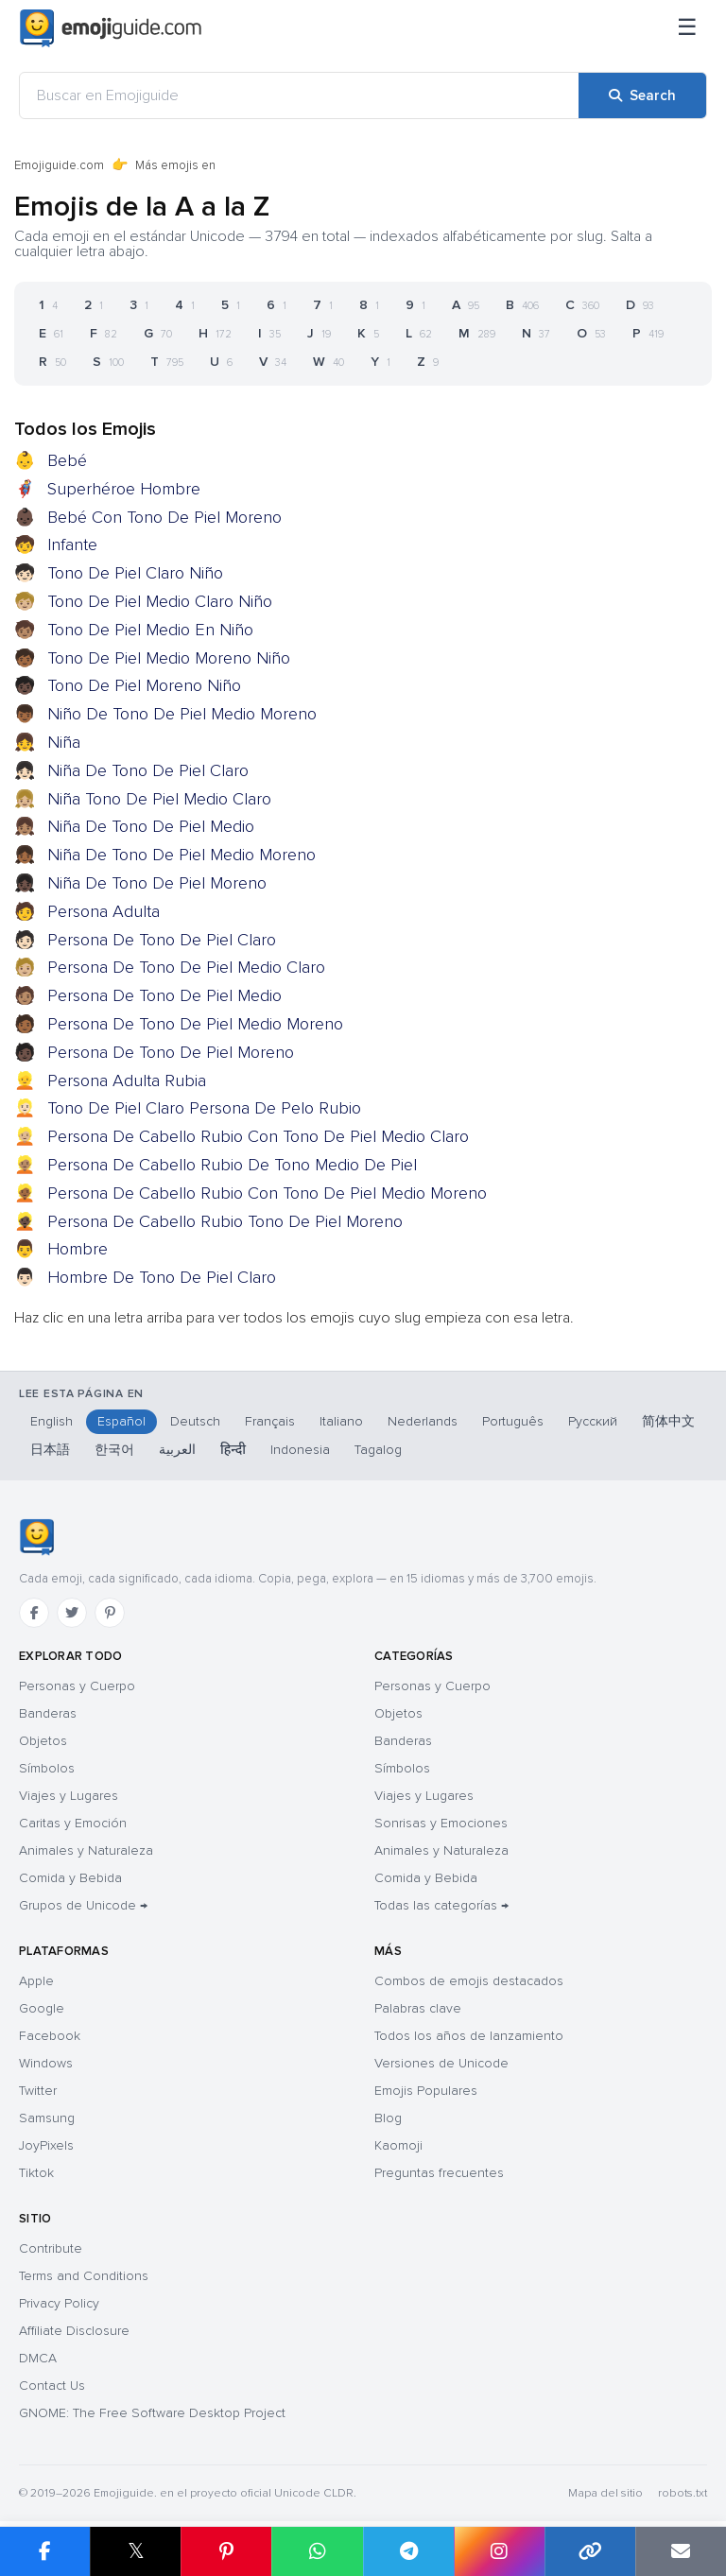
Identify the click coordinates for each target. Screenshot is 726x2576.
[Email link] (680, 2551)
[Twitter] (72, 1613)
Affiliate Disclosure (74, 2331)
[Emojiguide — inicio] (36, 1537)
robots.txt (682, 2493)
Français (270, 1421)
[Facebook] (34, 1613)
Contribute (50, 2248)
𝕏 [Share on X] (136, 2551)
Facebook (49, 2036)
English (51, 1421)
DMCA (38, 2358)
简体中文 (668, 1421)
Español (121, 1421)
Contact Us (52, 2385)
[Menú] (687, 28)
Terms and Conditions (83, 2276)
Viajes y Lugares (68, 1796)
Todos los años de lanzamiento (468, 2036)
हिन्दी (233, 1450)
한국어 (114, 1450)
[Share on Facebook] (45, 2551)
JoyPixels (46, 2145)
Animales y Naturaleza (86, 1850)
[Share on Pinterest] (226, 2551)
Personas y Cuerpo (77, 1686)
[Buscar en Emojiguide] (299, 95)
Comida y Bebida (70, 1878)
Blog (388, 2118)
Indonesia (300, 1450)
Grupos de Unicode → (83, 1905)
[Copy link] (589, 2551)
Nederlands (423, 1421)
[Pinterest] (110, 1613)
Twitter (38, 2091)
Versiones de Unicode (441, 2063)
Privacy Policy (59, 2303)
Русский (592, 1421)
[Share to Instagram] (499, 2551)
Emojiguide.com (59, 165)
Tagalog (378, 1450)
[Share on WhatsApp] (316, 2551)
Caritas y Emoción (73, 1823)
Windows (46, 2063)
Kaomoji (398, 2145)
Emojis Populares (425, 2091)
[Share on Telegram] (408, 2551)
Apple (36, 1981)
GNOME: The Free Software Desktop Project (152, 2413)
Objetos (43, 1741)
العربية (177, 1450)
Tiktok (36, 2173)
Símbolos (47, 1768)
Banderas (48, 1713)
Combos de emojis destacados (468, 1981)
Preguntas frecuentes (439, 2173)
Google (41, 2008)
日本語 (50, 1450)
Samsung (47, 2118)
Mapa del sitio (605, 2493)
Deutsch (195, 1421)
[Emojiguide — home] (110, 28)
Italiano (341, 1421)
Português (513, 1421)
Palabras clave (417, 2008)
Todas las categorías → (441, 1905)
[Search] (642, 95)
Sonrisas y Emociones (441, 1823)
